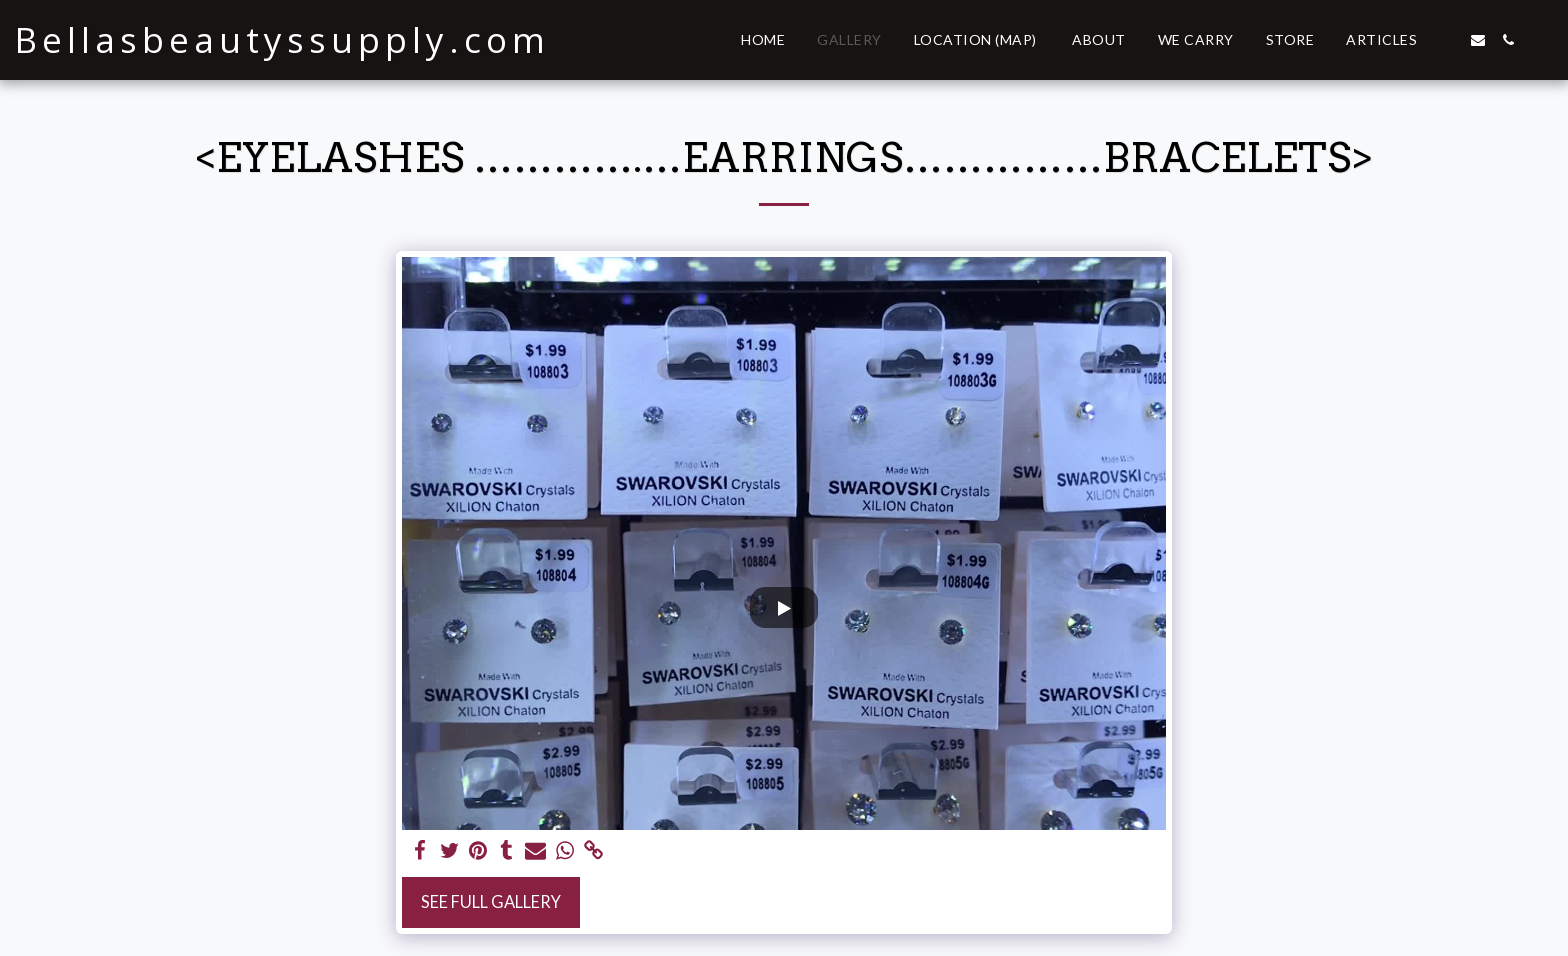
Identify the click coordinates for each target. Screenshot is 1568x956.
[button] (1448, 40)
